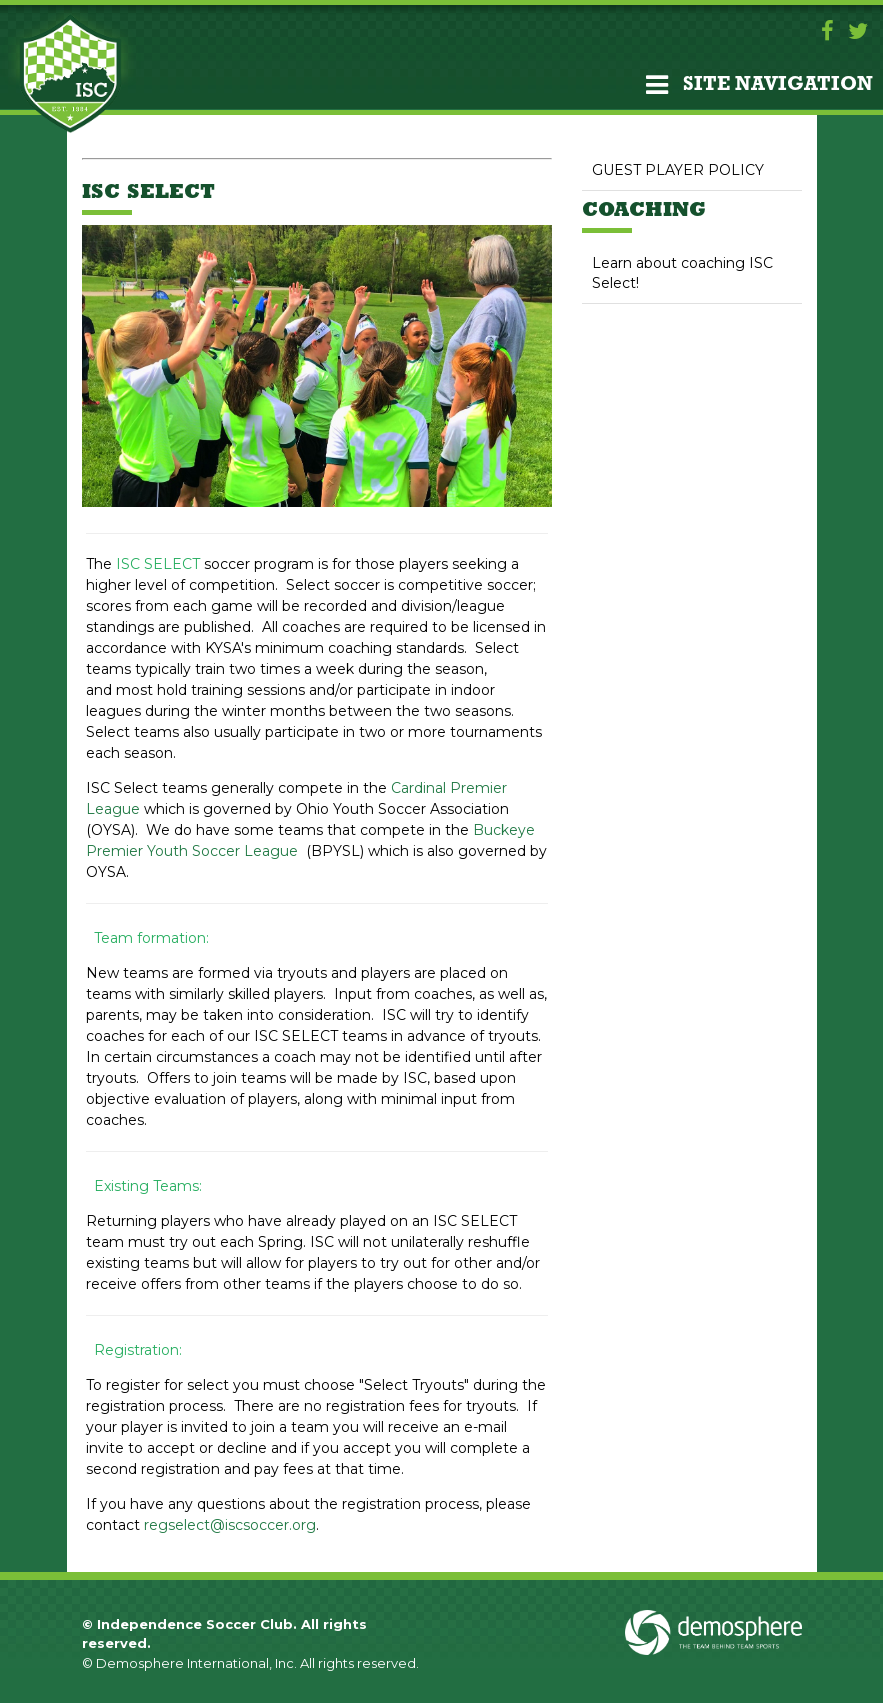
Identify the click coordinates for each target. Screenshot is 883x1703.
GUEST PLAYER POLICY (678, 170)
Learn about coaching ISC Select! (682, 273)
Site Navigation (759, 85)
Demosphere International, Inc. (196, 1663)
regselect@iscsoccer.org (230, 1525)
